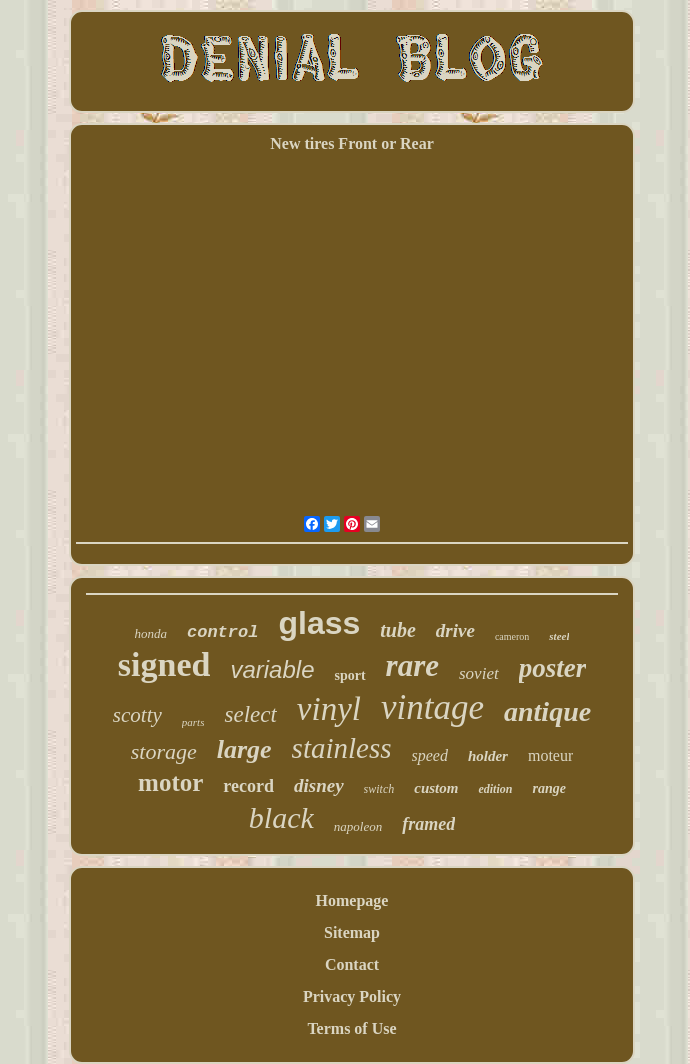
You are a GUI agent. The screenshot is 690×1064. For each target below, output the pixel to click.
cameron (512, 636)
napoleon (358, 826)
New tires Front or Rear (352, 143)
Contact (352, 964)
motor (170, 782)
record (248, 786)
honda (151, 633)
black (281, 817)
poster (553, 668)
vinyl (329, 709)
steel (559, 636)
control (222, 632)
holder (488, 756)
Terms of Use (351, 1028)
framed (428, 824)
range (548, 788)
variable (272, 669)
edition (495, 789)
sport (349, 675)
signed (164, 664)
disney (319, 785)
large (244, 749)
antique (547, 711)
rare (412, 665)
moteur (550, 755)
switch (379, 789)
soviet (479, 673)
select (250, 714)
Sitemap (352, 932)
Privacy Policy (352, 996)
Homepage (352, 900)
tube (398, 630)
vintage (432, 707)
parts (193, 722)
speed (430, 755)
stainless (342, 748)
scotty (137, 715)
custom (436, 788)
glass (319, 623)
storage (164, 751)
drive (455, 630)
